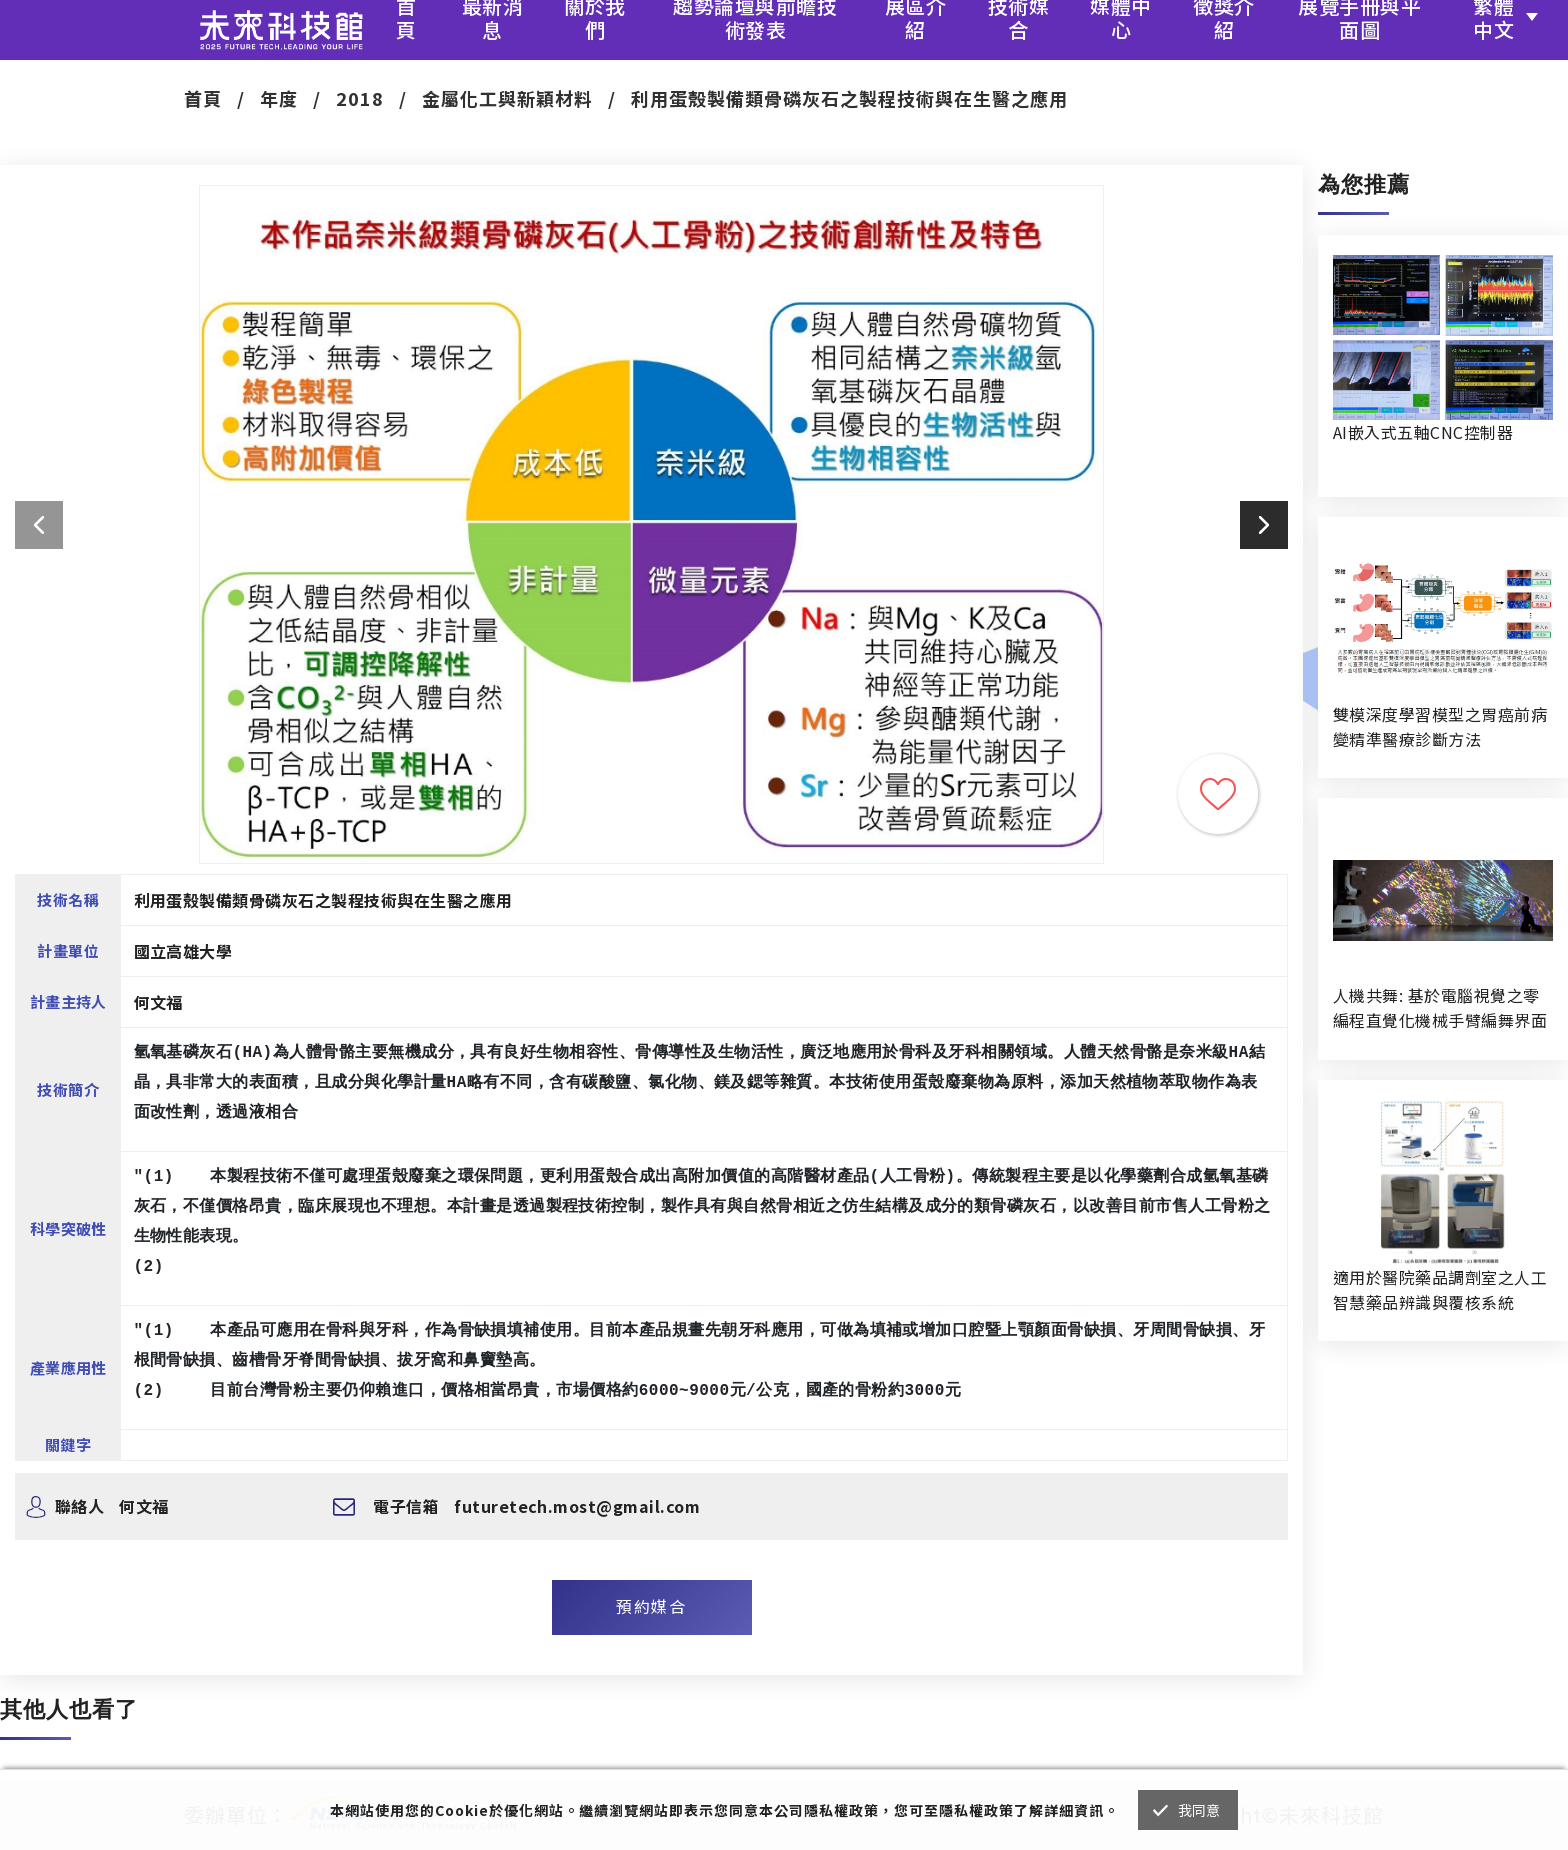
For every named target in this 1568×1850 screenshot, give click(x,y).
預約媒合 (651, 1606)
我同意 (1199, 1810)
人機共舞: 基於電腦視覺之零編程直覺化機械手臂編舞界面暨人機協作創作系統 (1440, 1008)
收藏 (1218, 794)
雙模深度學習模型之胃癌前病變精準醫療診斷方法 (1440, 726)
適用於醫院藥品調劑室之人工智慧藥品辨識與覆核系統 (1440, 1289)
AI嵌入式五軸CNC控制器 (1423, 432)
